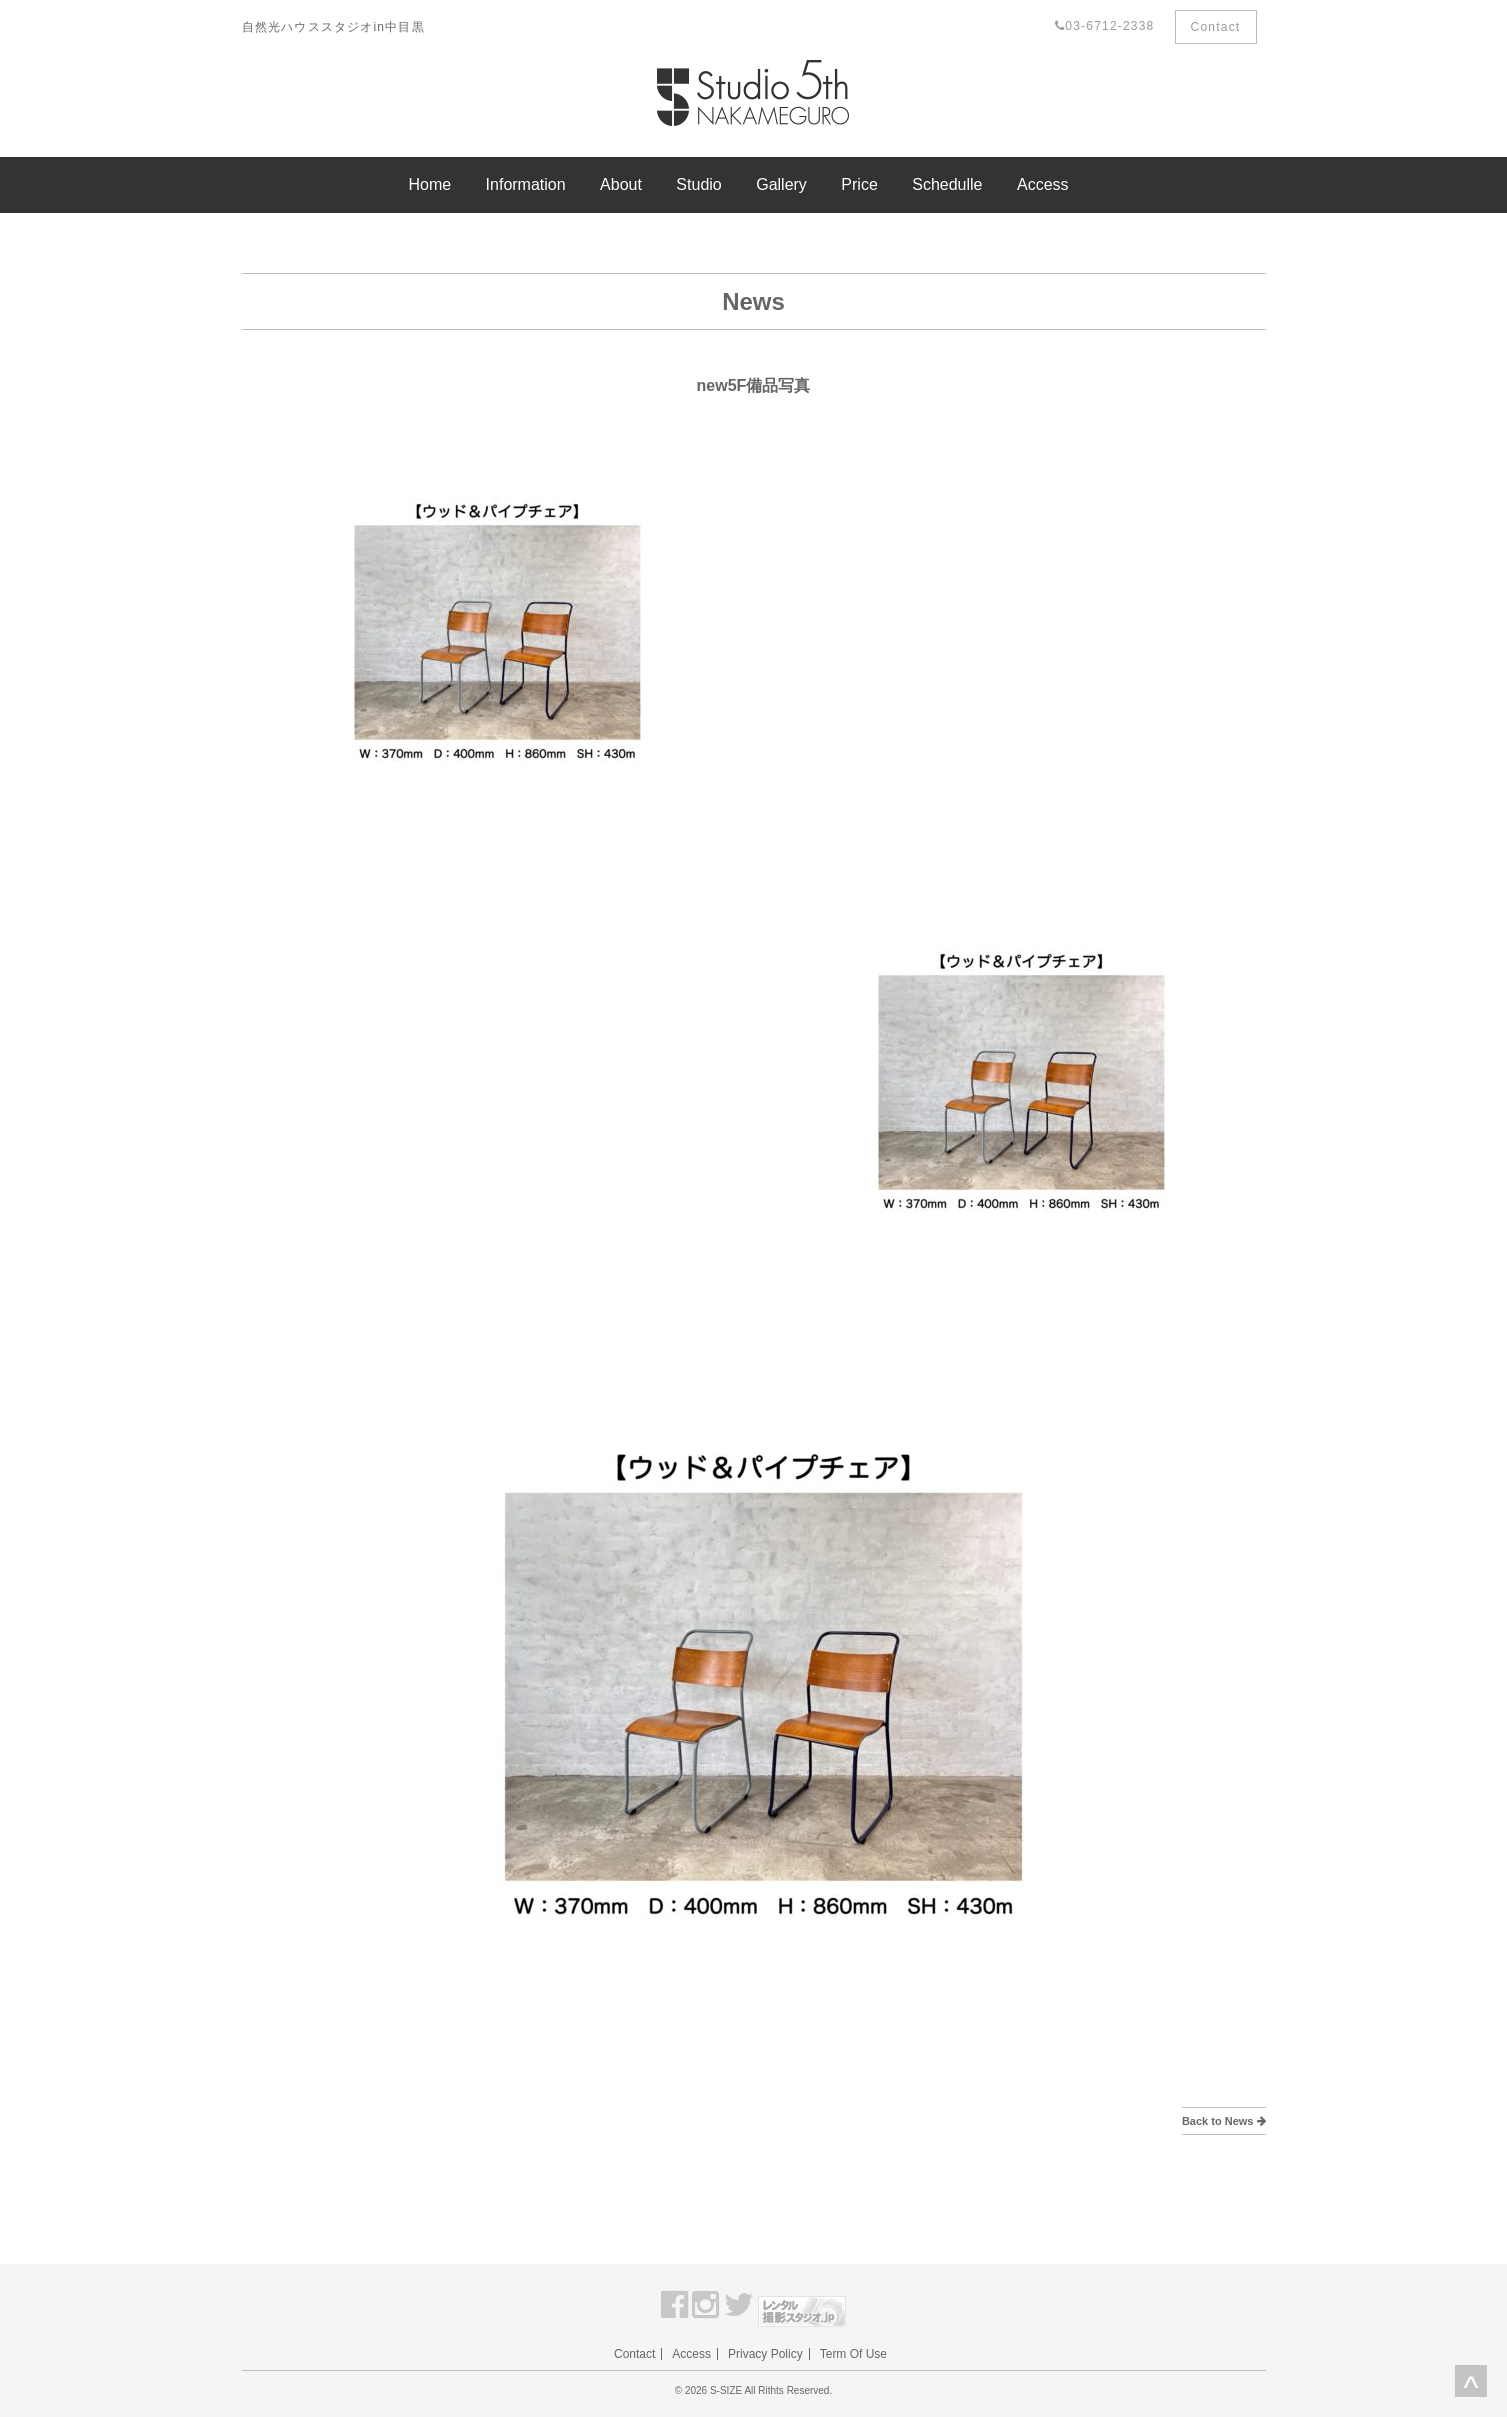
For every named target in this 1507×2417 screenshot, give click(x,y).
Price (859, 184)
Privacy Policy (765, 2354)
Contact (1216, 27)
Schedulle (947, 184)
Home (429, 184)
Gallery (781, 184)
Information (526, 184)
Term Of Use (853, 2354)
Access (1043, 184)
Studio (698, 184)
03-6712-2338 (1104, 26)
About (621, 184)
